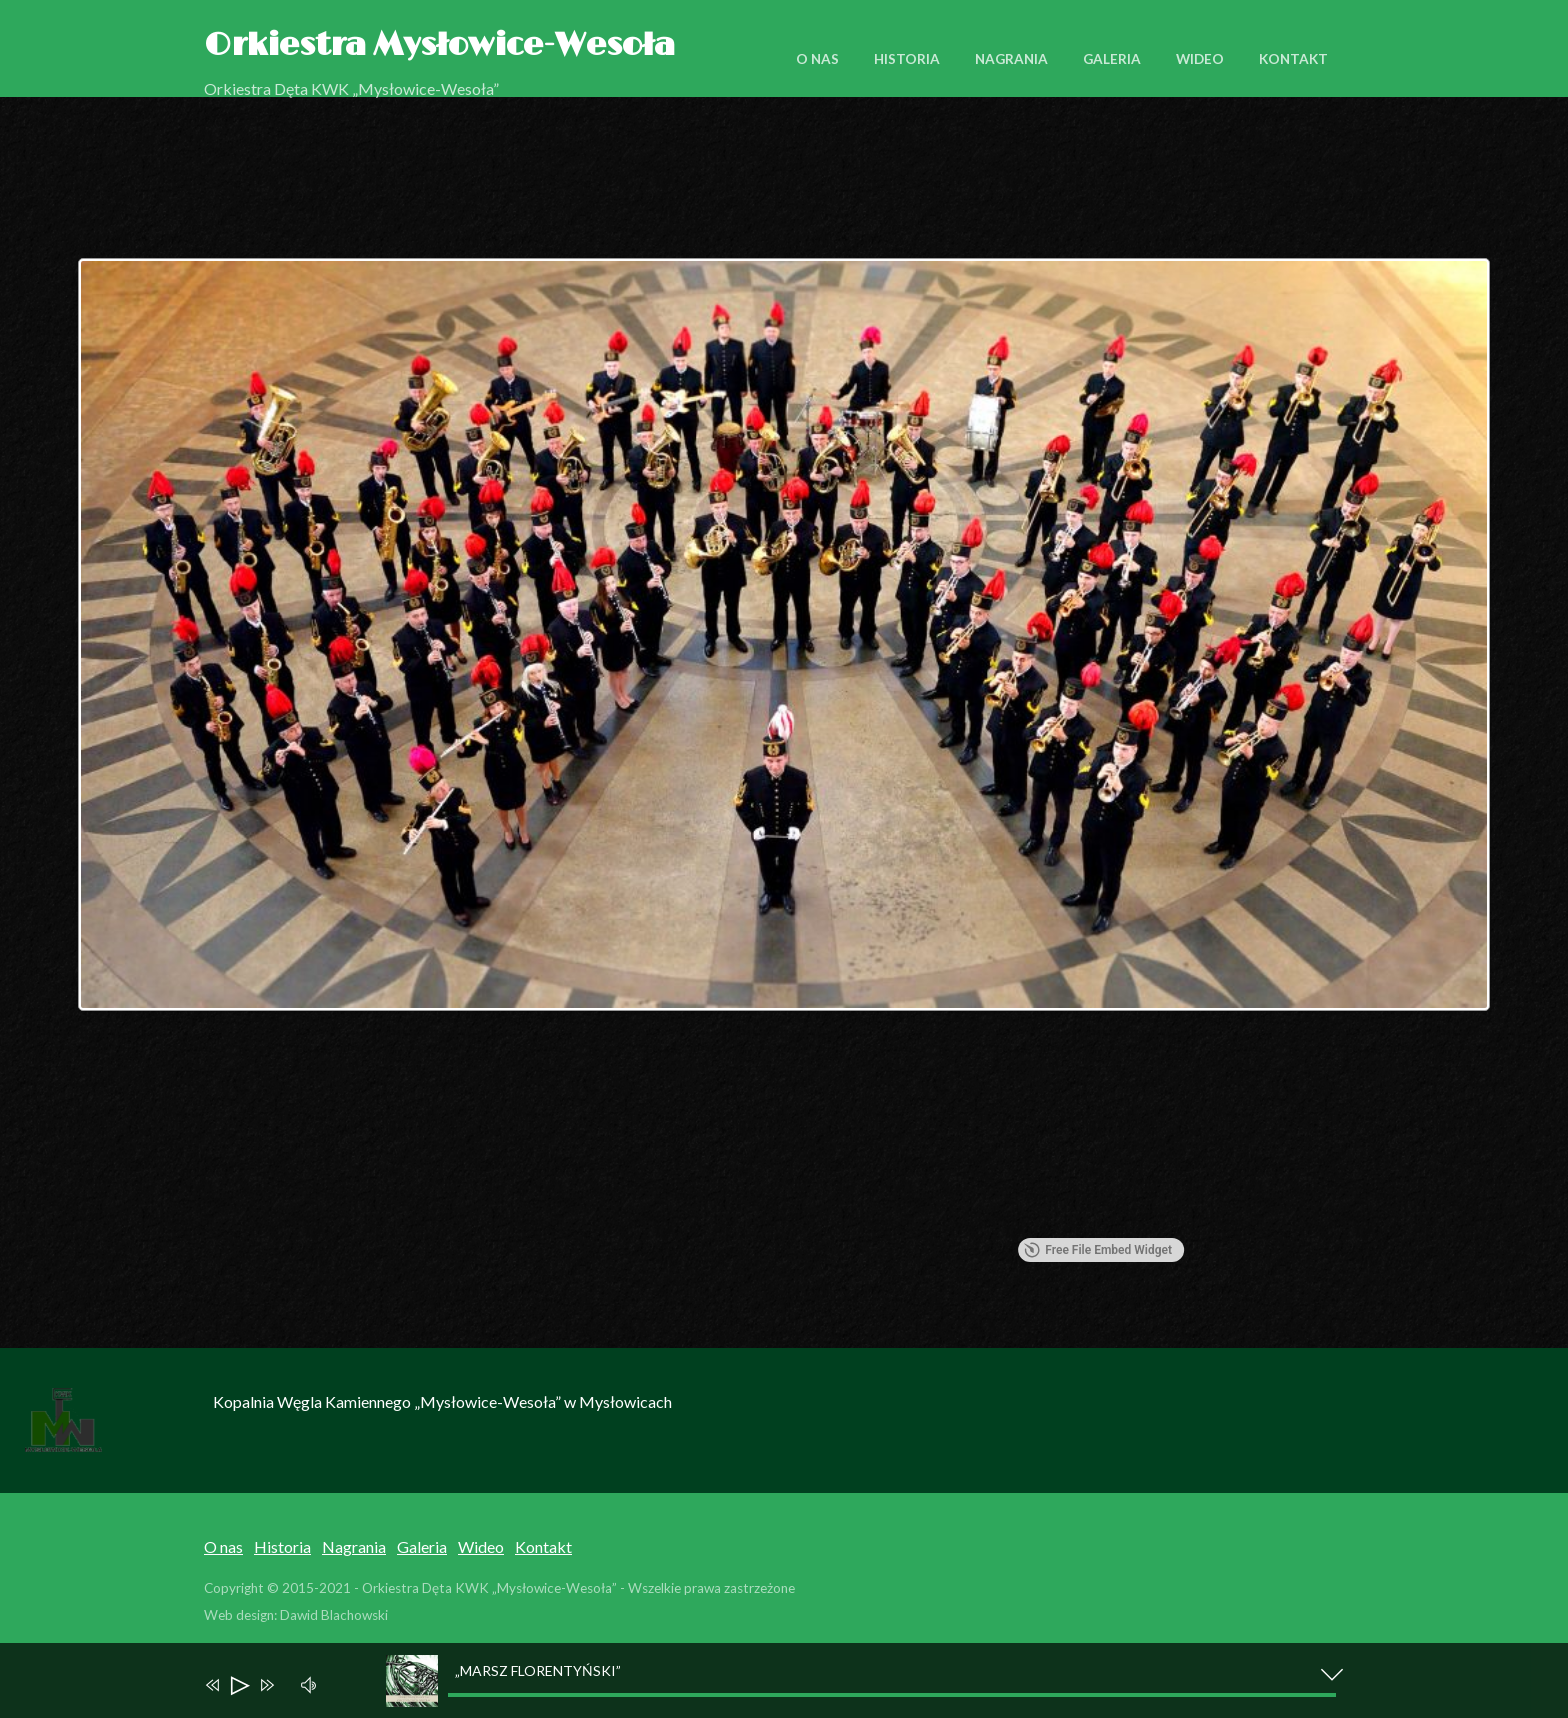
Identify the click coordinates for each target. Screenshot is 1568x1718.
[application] (794, 1680)
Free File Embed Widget (1098, 1250)
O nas (817, 59)
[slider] (892, 1695)
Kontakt (1293, 59)
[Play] (238, 1687)
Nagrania (1011, 59)
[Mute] (311, 1683)
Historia (907, 59)
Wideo (1200, 59)
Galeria (1112, 59)
